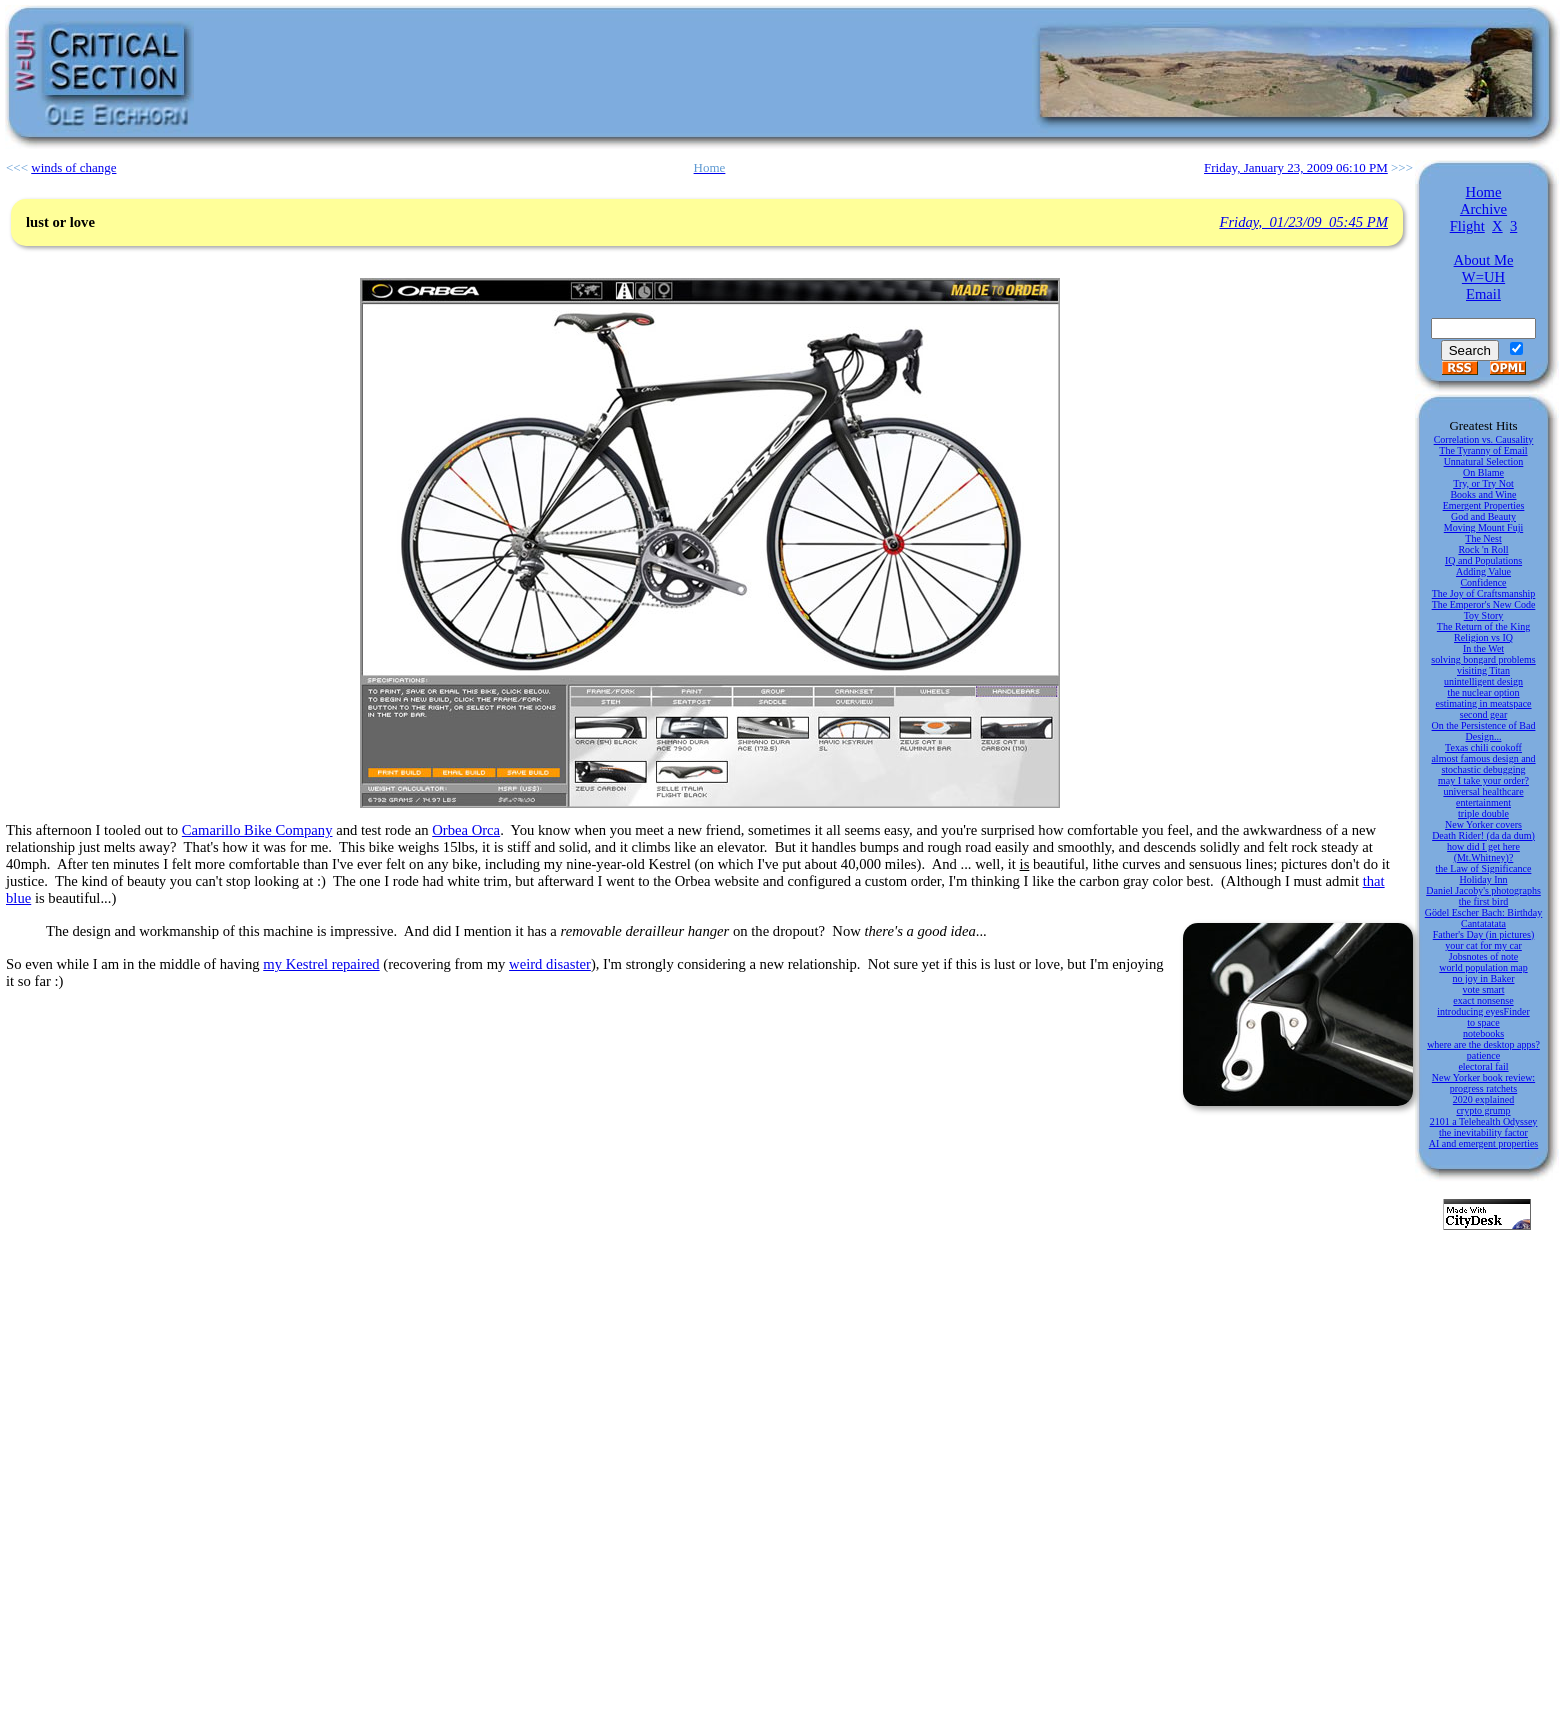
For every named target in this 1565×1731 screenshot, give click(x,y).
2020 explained (1483, 1099)
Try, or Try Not (1483, 483)
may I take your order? (1483, 780)
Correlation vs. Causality (1484, 439)
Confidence (1483, 582)
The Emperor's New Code (1484, 604)
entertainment (1483, 802)
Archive (1483, 209)
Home (1484, 192)
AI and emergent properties (1484, 1143)
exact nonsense (1483, 1000)
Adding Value (1483, 571)
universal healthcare (1483, 791)
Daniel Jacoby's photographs (1483, 890)
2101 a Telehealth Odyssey (1484, 1121)
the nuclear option (1483, 692)
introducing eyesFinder (1483, 1011)
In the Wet (1483, 648)
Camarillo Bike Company (257, 830)
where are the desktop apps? (1483, 1044)
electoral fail (1483, 1066)
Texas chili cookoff (1483, 747)
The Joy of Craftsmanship (1484, 593)
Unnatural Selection (1484, 461)
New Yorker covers (1483, 824)
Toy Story (1484, 615)
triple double (1483, 813)
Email (1483, 294)
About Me (1484, 260)
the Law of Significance (1484, 868)
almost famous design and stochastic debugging (1483, 764)
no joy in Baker (1484, 978)
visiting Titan (1483, 670)
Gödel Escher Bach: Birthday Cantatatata (1483, 918)
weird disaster (550, 964)
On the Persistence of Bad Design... (1484, 731)
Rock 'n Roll (1483, 549)
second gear (1483, 714)
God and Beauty (1483, 516)
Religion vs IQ (1483, 637)
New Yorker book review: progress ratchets (1483, 1083)
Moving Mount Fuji (1483, 527)
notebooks (1483, 1033)
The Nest (1483, 538)
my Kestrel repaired (321, 964)
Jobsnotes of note (1483, 956)
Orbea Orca (466, 830)
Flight (1467, 226)
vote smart (1484, 989)
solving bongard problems (1483, 659)
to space (1483, 1022)
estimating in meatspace (1483, 703)
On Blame (1483, 472)
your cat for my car (1483, 945)
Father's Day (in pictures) (1484, 934)
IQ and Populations (1483, 560)
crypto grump (1483, 1110)
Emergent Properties (1484, 505)
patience (1483, 1055)
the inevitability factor (1483, 1132)
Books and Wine (1483, 494)
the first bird (1483, 901)
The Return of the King (1483, 626)
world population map (1483, 967)
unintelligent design (1483, 681)
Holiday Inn (1483, 879)
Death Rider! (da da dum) (1483, 835)
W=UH (1483, 277)
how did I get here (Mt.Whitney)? (1483, 852)
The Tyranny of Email (1483, 450)
